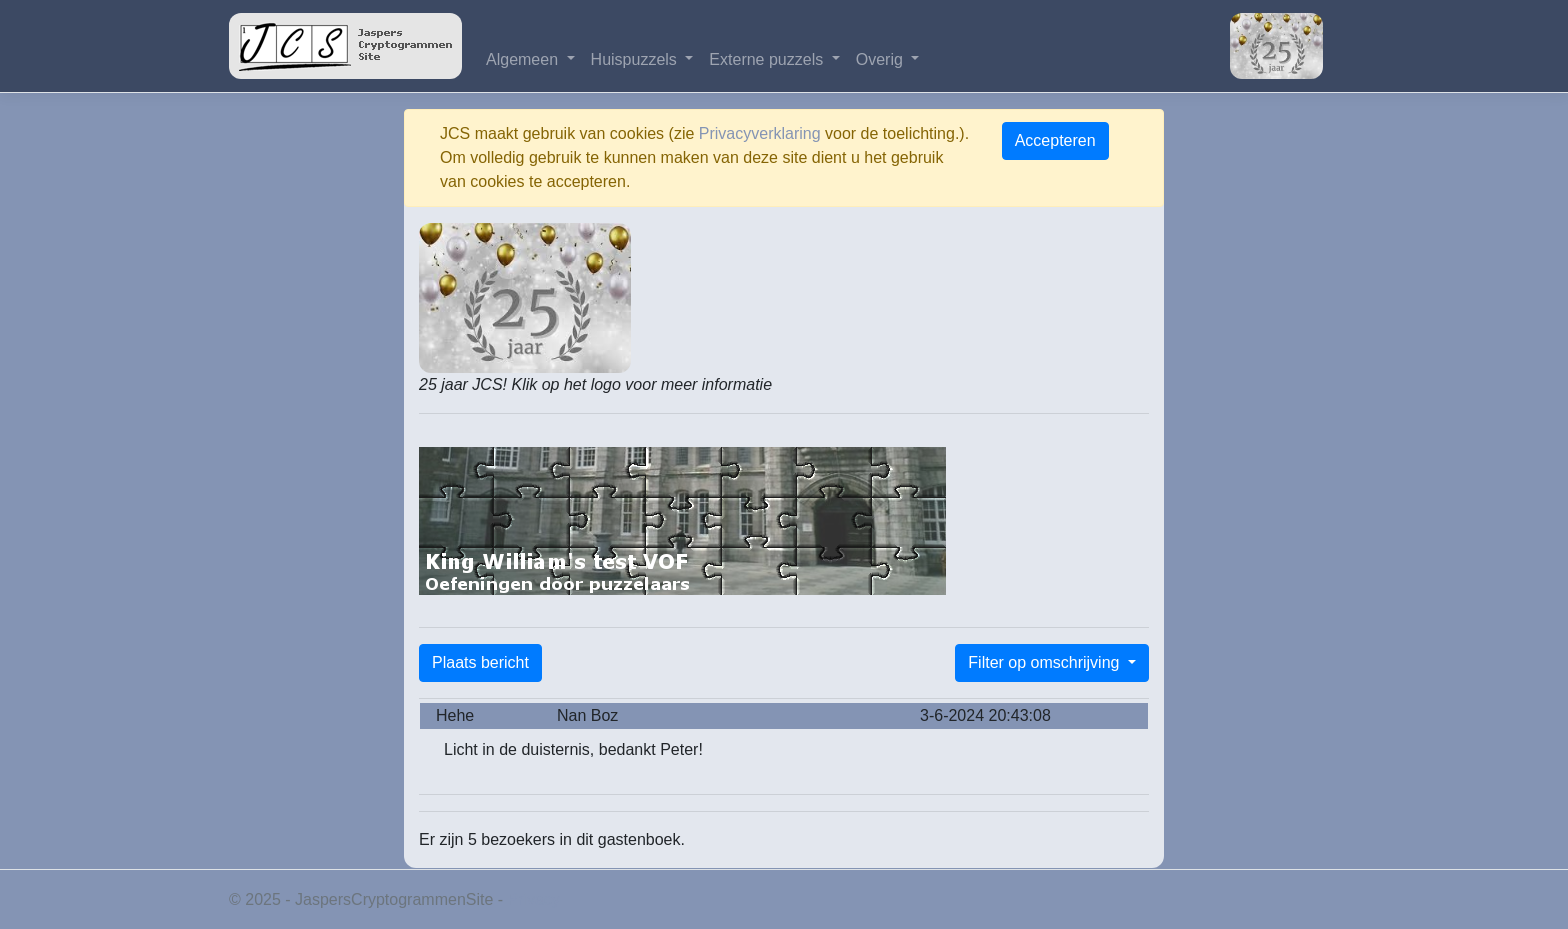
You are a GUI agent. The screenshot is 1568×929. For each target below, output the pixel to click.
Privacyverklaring (760, 133)
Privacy (534, 899)
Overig (882, 59)
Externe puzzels (768, 59)
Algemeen (524, 59)
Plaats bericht (480, 662)
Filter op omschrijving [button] (1046, 662)
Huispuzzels (636, 59)
